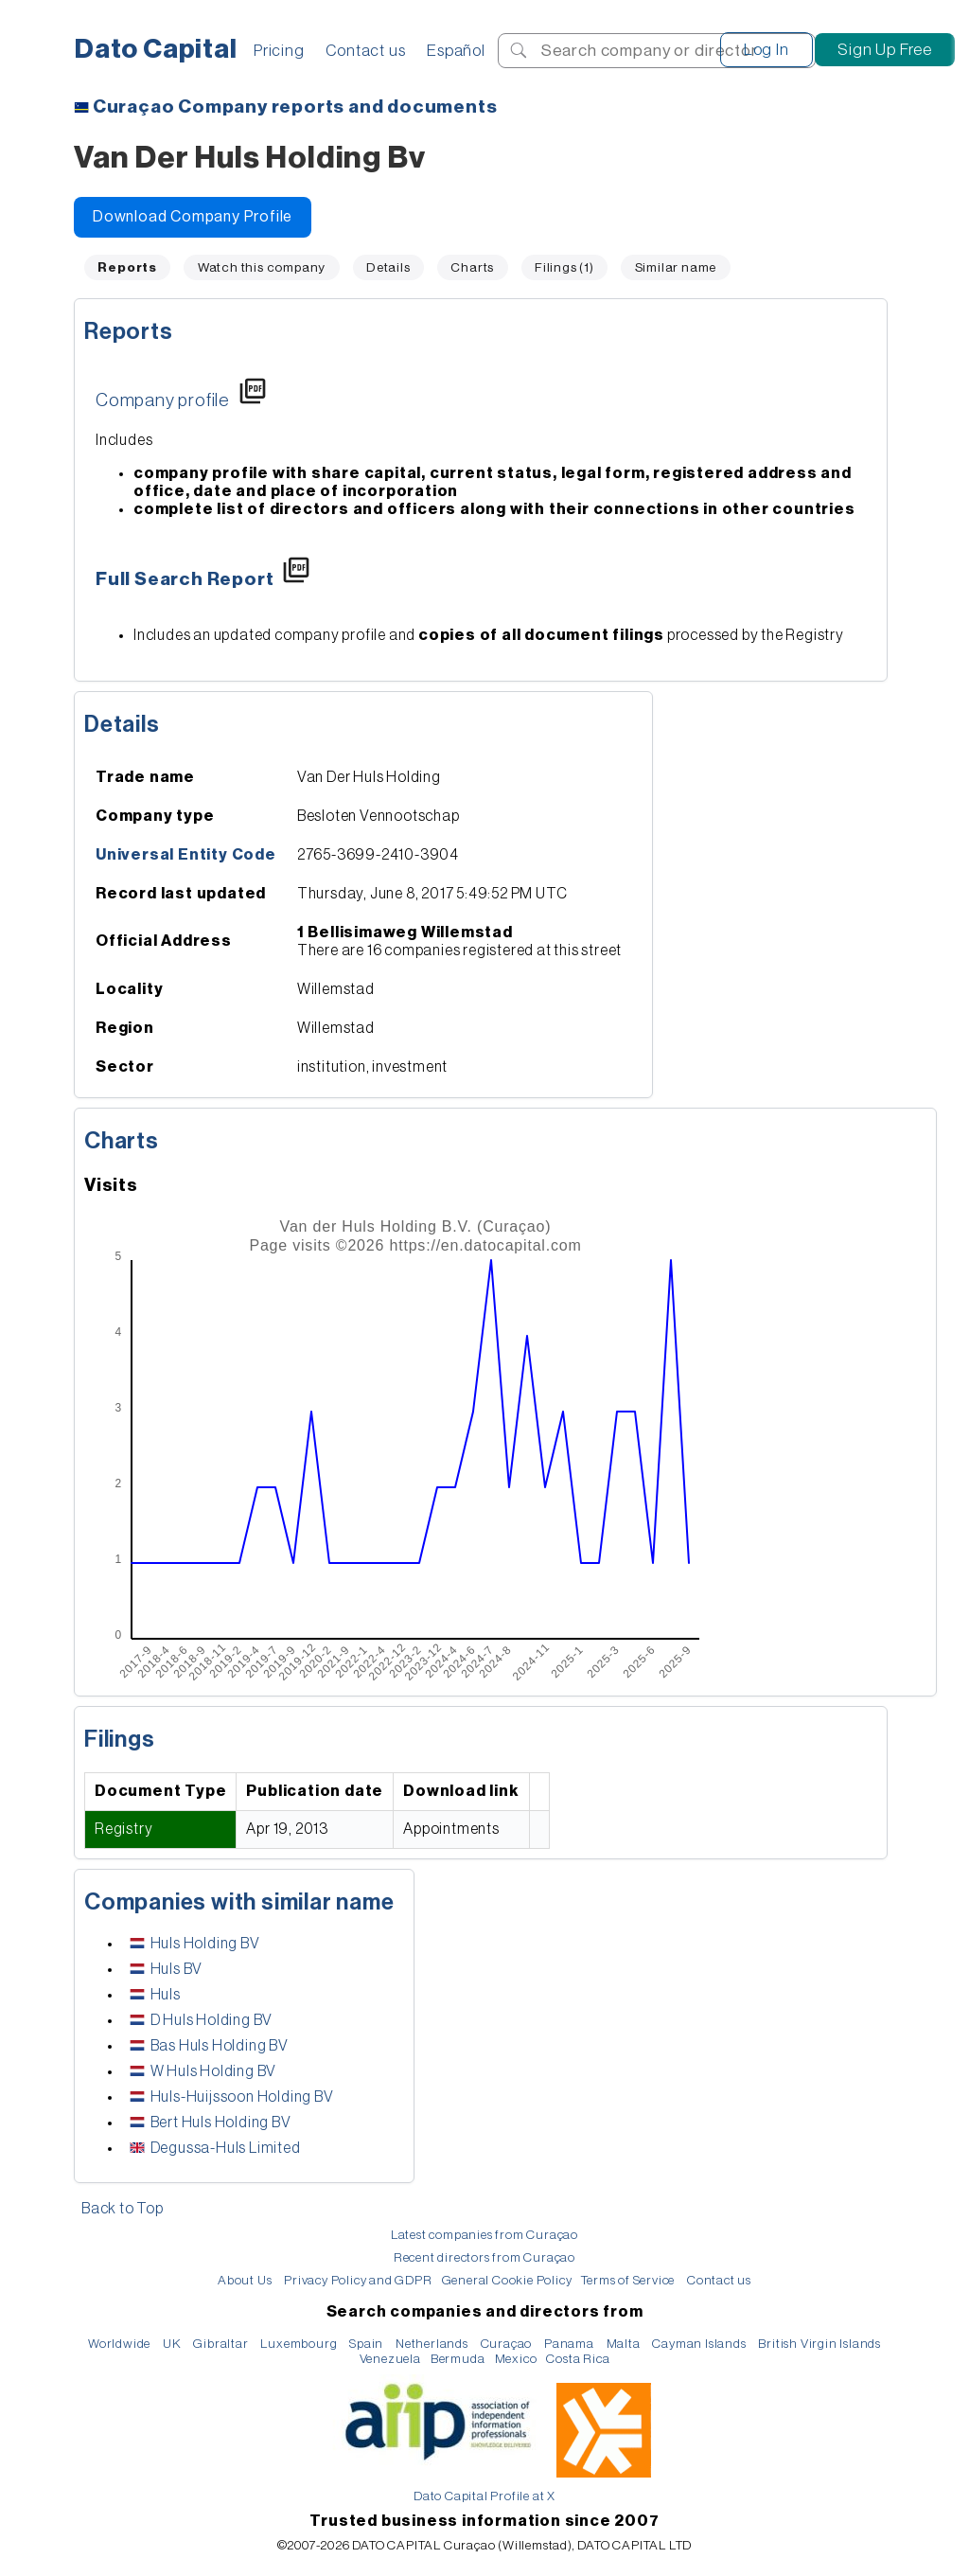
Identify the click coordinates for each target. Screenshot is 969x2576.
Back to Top (122, 2208)
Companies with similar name (239, 1902)
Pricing (279, 51)
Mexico (516, 2359)
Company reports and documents (295, 107)
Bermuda (458, 2359)
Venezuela (390, 2359)
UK (172, 2343)
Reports (128, 331)
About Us (245, 2280)
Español (456, 51)
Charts (472, 267)
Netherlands (432, 2343)
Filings (119, 1739)
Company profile (163, 400)
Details (388, 267)
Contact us (365, 51)
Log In (766, 50)
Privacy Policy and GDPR (358, 2280)
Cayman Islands (699, 2343)
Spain (366, 2343)
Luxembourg (298, 2343)
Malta (624, 2343)
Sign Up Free (884, 50)
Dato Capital (156, 49)
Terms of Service (628, 2280)
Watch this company (262, 267)
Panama (569, 2343)
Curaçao (507, 2343)
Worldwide (119, 2343)
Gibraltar (220, 2343)
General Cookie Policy (507, 2280)
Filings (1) (564, 267)
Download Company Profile (192, 216)
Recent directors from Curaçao (484, 2257)
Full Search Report (184, 579)
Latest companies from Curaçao (484, 2235)
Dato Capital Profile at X (484, 2496)
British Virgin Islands (819, 2343)
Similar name (676, 267)
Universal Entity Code (186, 854)
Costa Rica (577, 2359)
